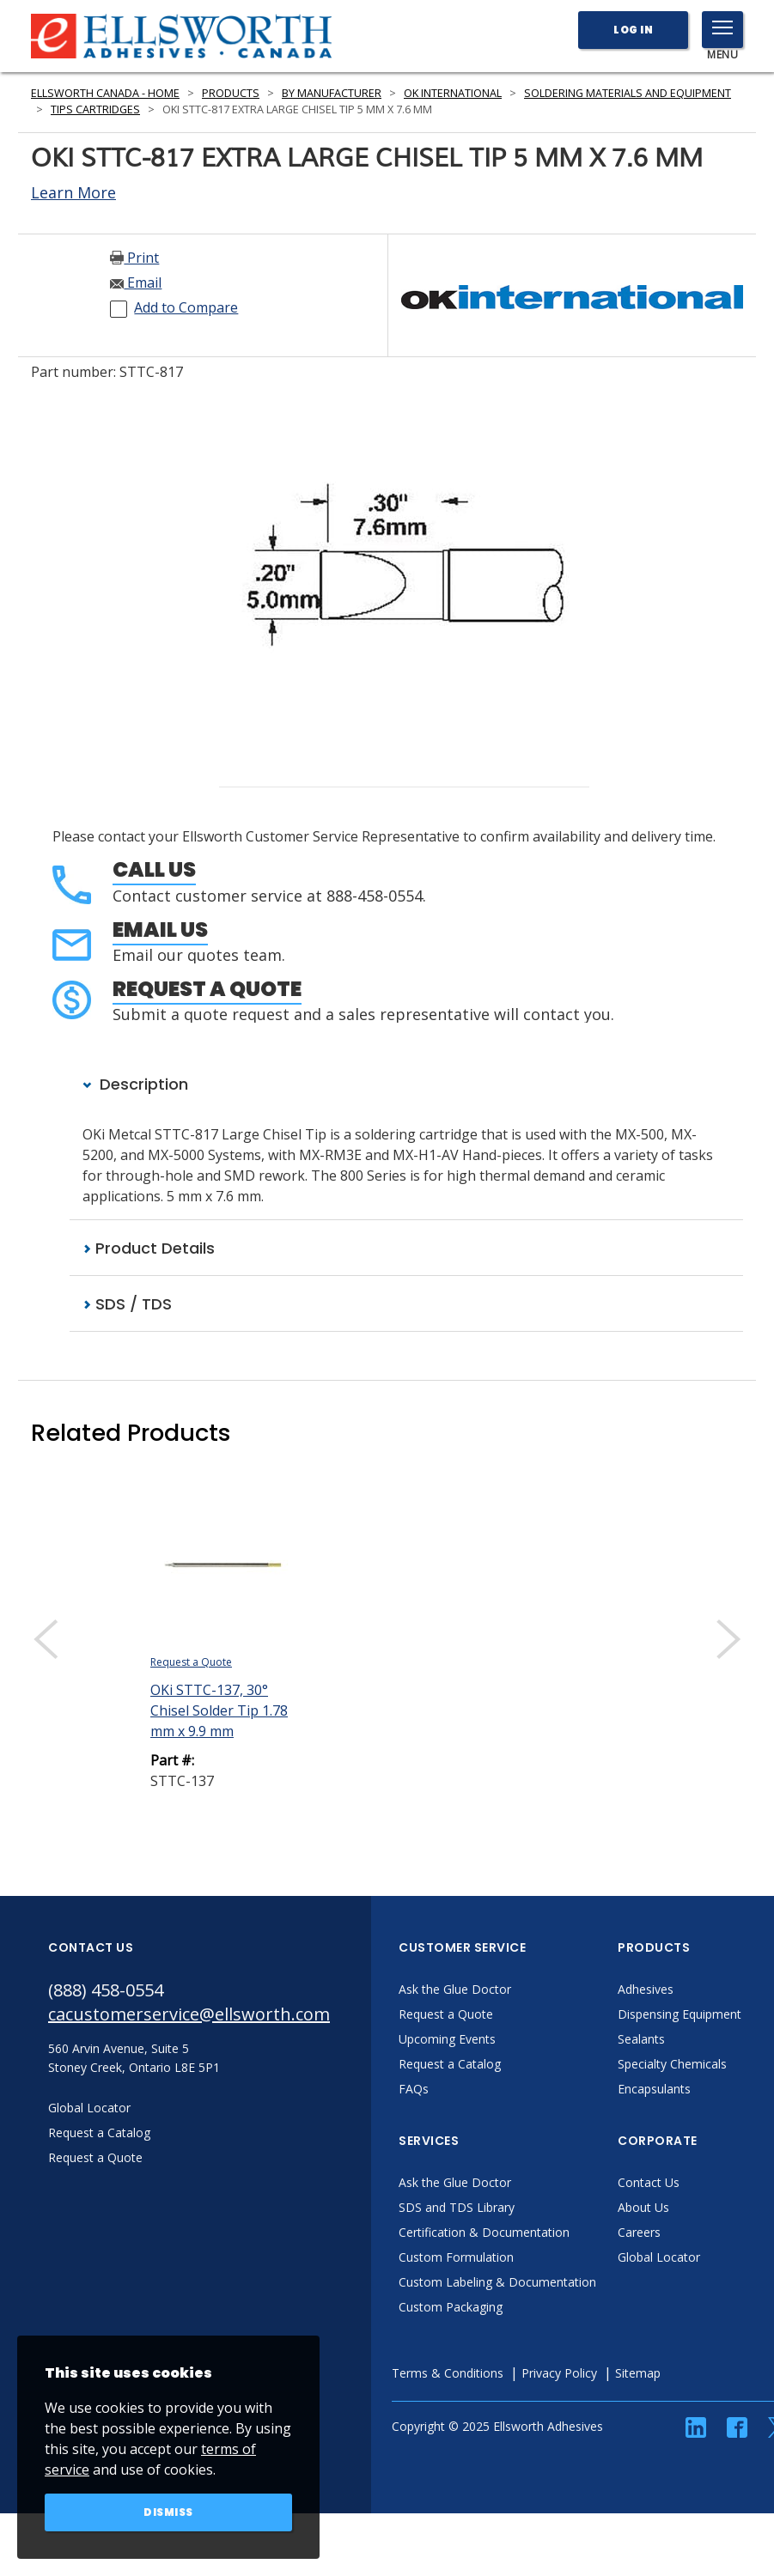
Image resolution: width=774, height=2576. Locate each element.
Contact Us (649, 2182)
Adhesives (645, 1989)
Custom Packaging (451, 2307)
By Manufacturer (331, 93)
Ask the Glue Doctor (455, 1989)
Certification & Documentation (484, 2232)
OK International (453, 93)
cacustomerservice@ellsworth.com (189, 2014)
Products (230, 93)
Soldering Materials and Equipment (627, 93)
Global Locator (659, 2257)
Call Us (154, 869)
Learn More (73, 192)
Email (136, 282)
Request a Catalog (450, 2064)
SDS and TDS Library (457, 2207)
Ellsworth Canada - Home (105, 93)
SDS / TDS (127, 1304)
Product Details (148, 1248)
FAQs (414, 2089)
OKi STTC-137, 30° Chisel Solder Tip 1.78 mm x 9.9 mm (219, 1710)
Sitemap (638, 2373)
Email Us (160, 929)
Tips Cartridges (95, 109)
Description (135, 1084)
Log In (633, 29)
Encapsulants (654, 2089)
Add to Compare (186, 307)
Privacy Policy (559, 2373)
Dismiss (168, 2512)
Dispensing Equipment (679, 2014)
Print (134, 257)
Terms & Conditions (447, 2373)
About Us (643, 2207)
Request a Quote (207, 989)
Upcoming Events (447, 2039)
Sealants (641, 2039)
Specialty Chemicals (672, 2064)
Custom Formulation (456, 2257)
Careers (639, 2232)
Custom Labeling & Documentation (497, 2282)
